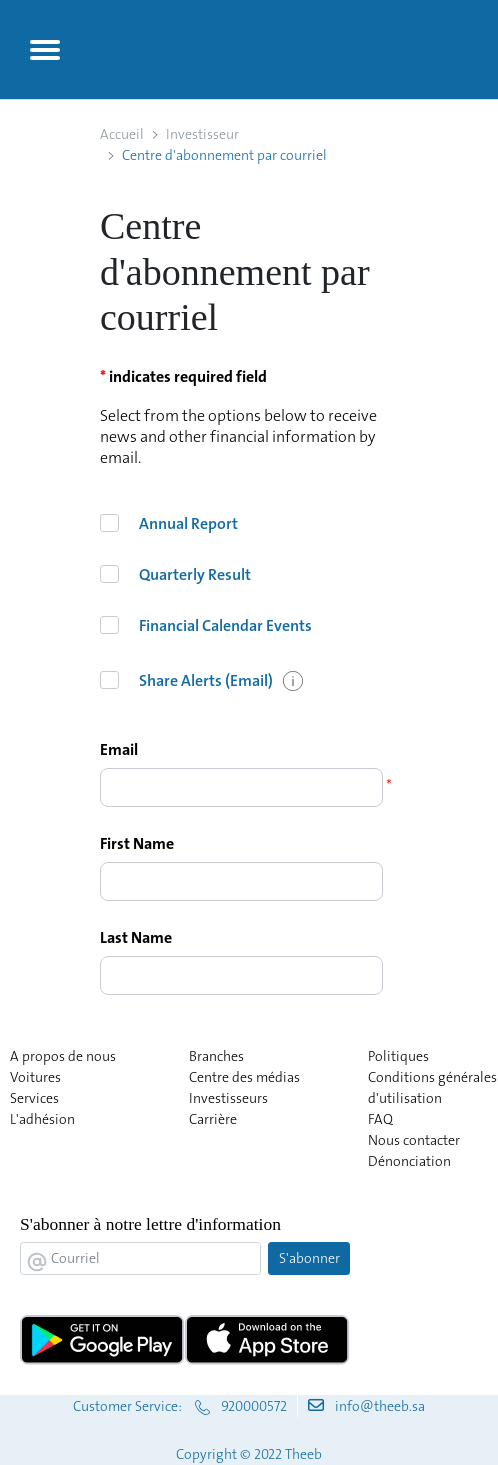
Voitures (35, 1077)
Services (34, 1098)
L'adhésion (42, 1119)
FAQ (380, 1119)
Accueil (122, 134)
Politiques (398, 1056)
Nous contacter (414, 1140)
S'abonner (309, 1258)
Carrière (213, 1119)
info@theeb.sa (380, 1406)
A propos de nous (63, 1056)
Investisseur (202, 134)
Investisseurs (228, 1098)
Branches (216, 1056)
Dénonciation (409, 1161)
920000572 (254, 1406)
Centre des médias (244, 1077)
